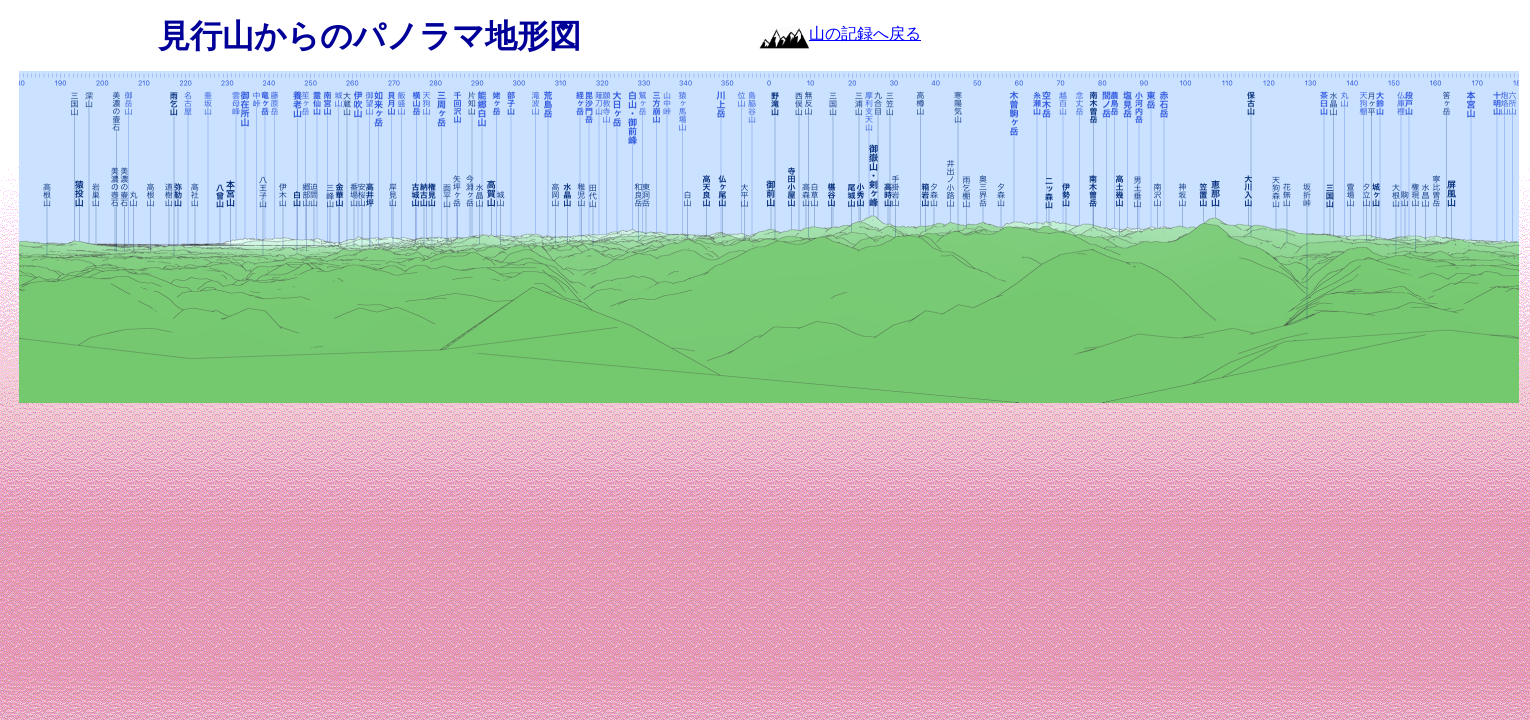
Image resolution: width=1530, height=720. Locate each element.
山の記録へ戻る (865, 33)
